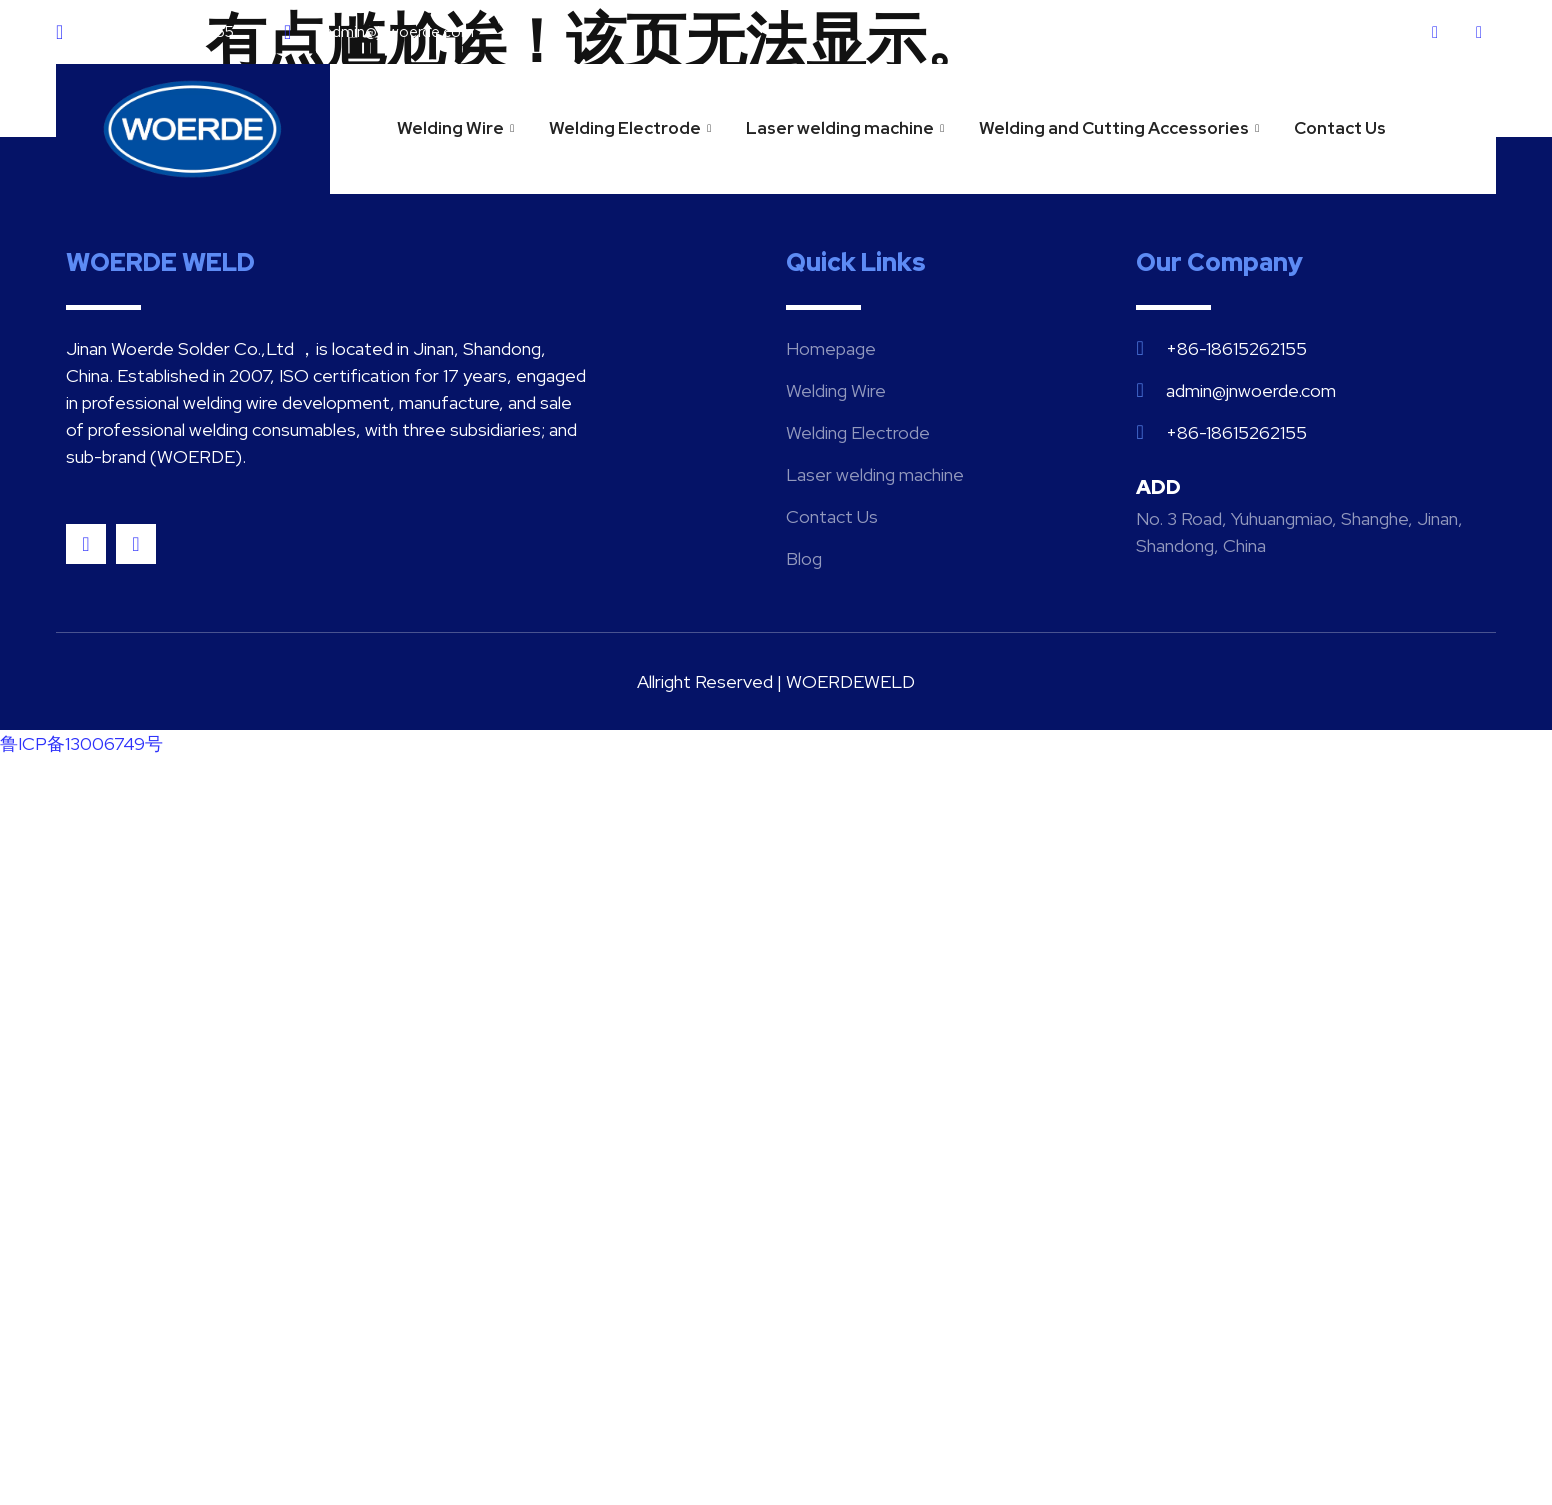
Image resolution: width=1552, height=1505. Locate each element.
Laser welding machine (847, 128)
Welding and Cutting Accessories (1121, 128)
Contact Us (1340, 128)
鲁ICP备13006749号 (81, 743)
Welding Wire (458, 128)
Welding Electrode (632, 128)
